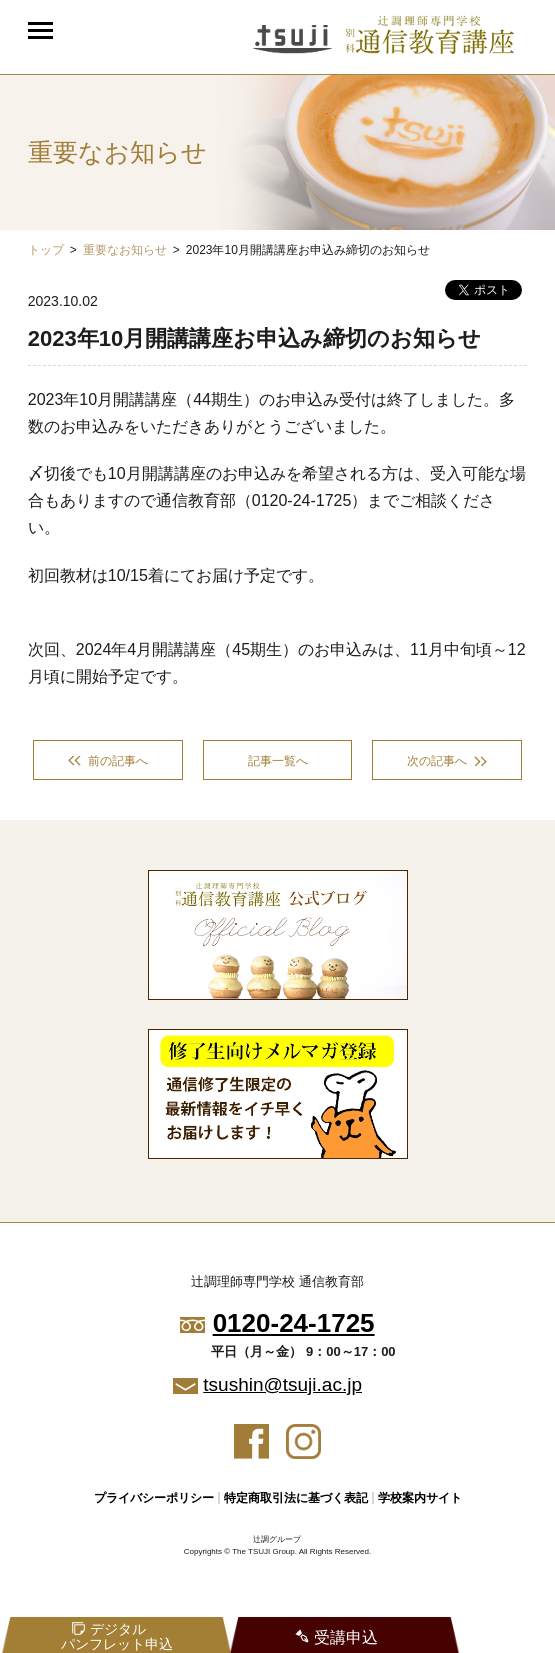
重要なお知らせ (125, 250)
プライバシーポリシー (154, 1498)
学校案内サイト (420, 1498)
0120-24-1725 (294, 1323)
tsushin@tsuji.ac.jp (282, 1384)
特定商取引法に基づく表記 (296, 1498)
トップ (46, 250)
